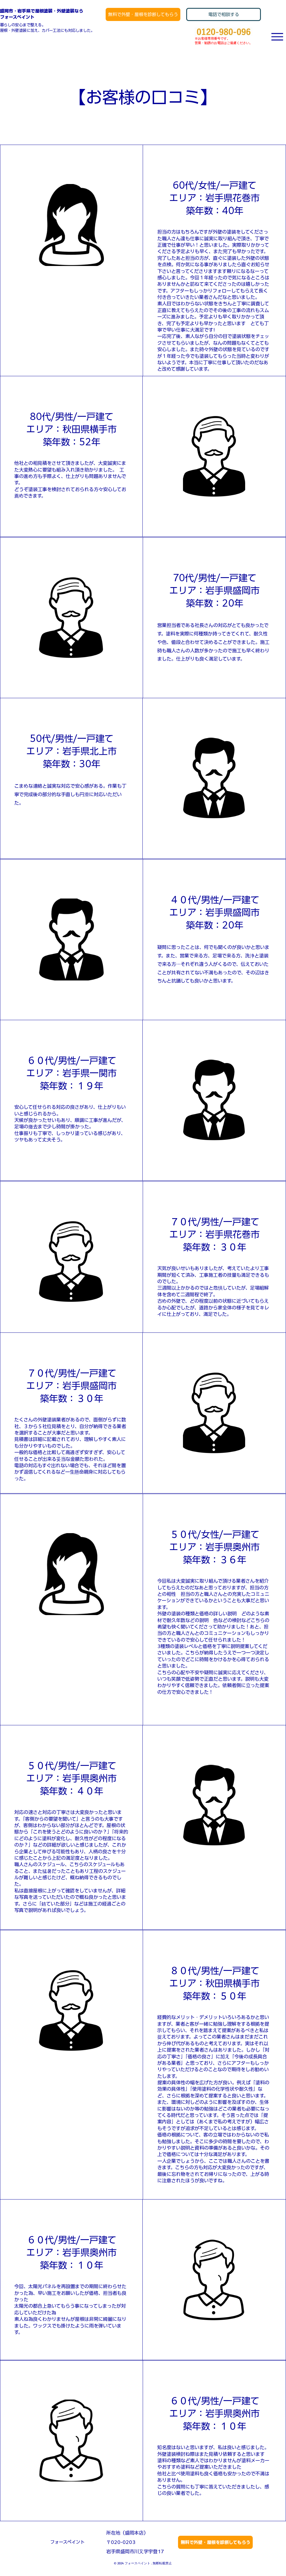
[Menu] (277, 36)
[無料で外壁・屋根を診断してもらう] (143, 14)
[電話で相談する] (223, 14)
